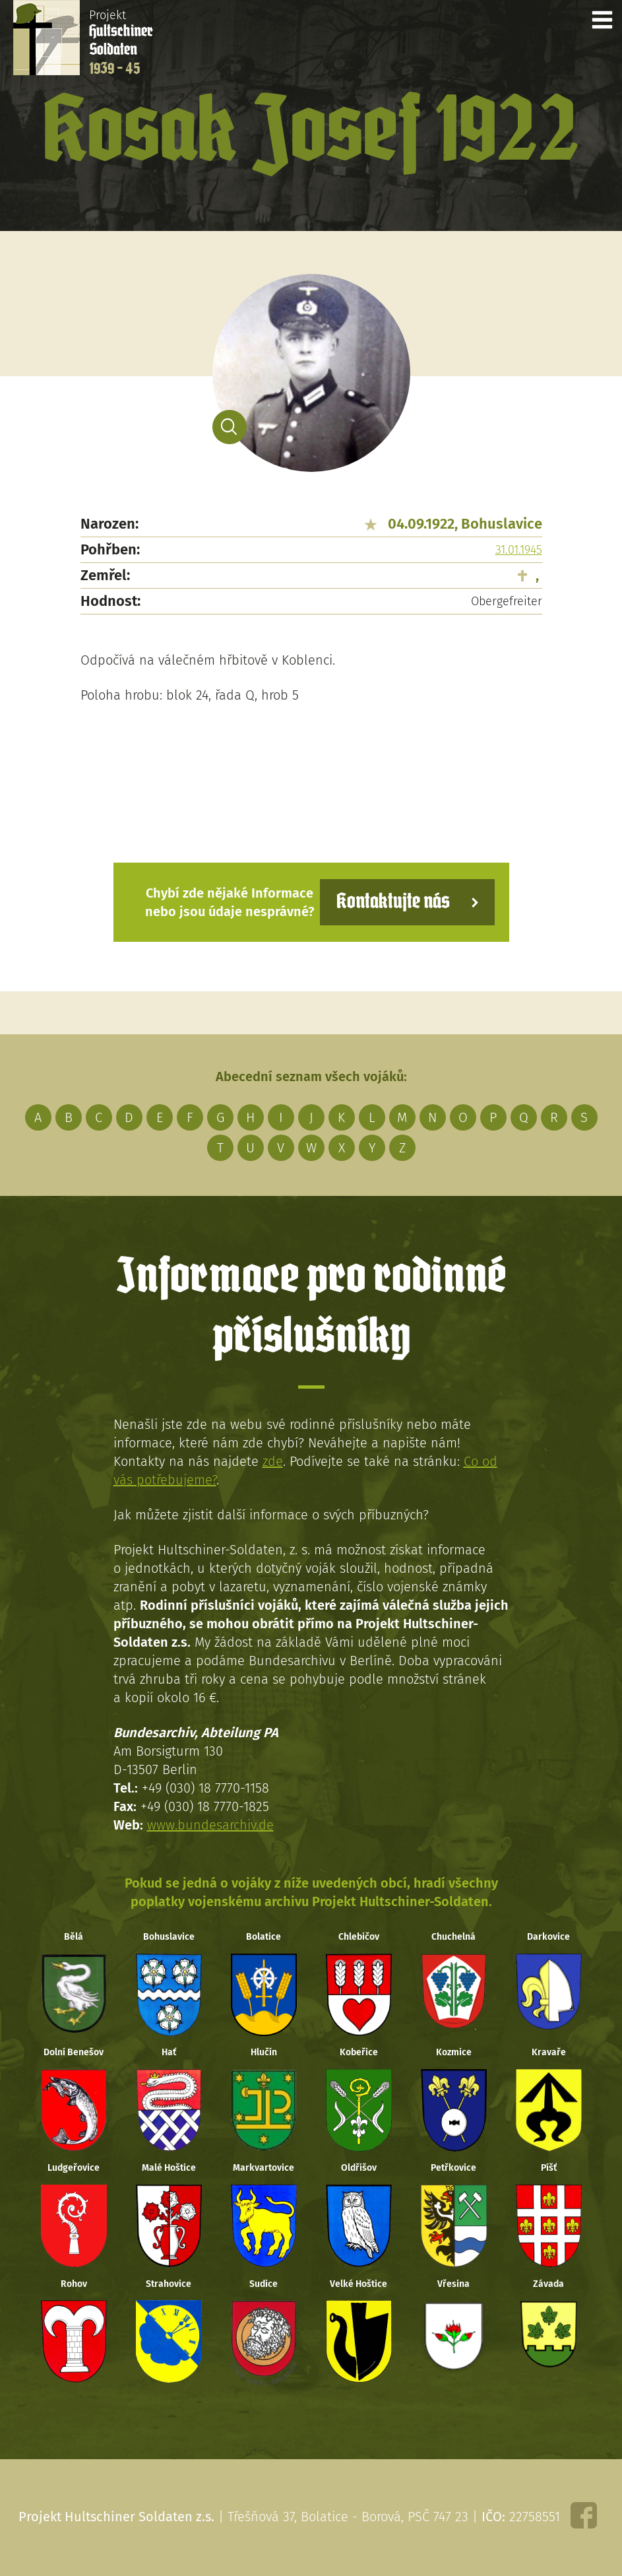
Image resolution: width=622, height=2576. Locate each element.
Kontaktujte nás (393, 901)
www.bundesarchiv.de (210, 1825)
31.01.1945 (518, 550)
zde (273, 1461)
